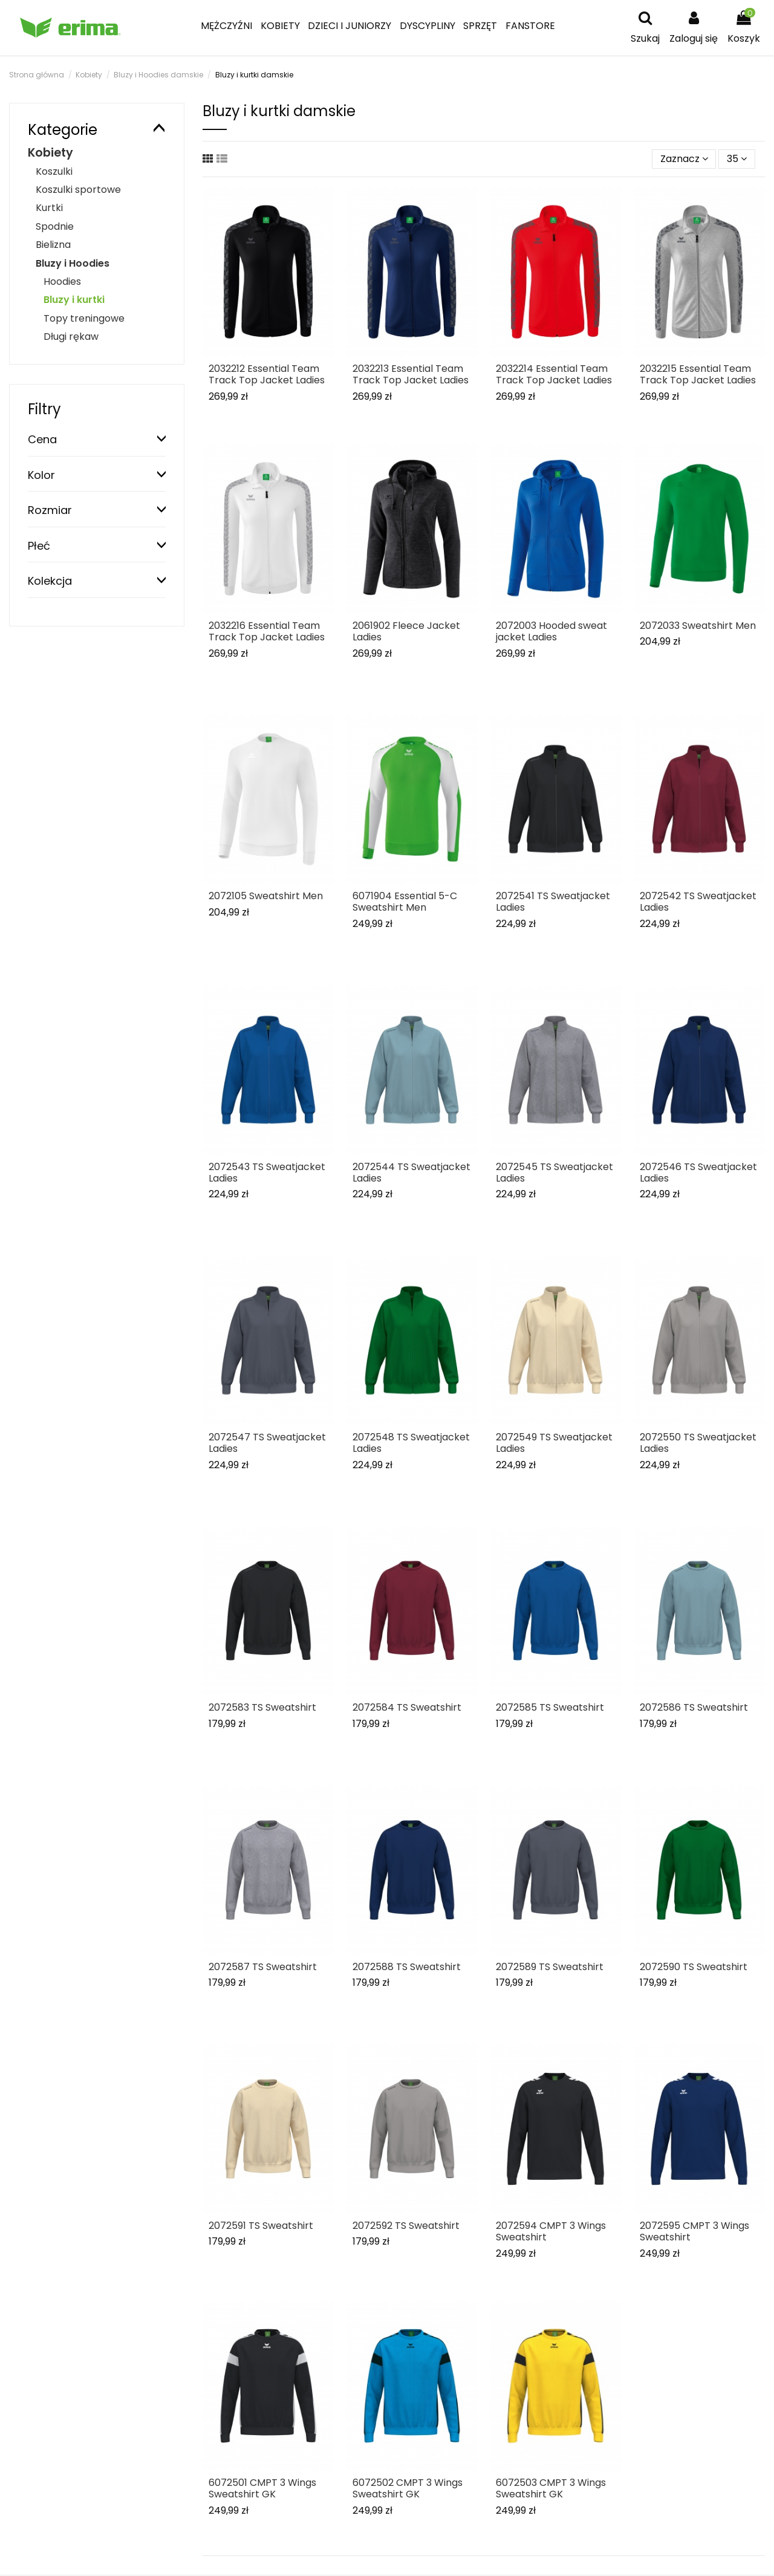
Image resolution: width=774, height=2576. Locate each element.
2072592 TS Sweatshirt (406, 2226)
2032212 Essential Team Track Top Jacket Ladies (267, 374)
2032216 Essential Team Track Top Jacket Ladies (267, 631)
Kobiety (50, 153)
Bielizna (53, 245)
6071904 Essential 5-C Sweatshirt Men (405, 901)
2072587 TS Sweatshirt (263, 1967)
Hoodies (62, 281)
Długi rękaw (71, 336)
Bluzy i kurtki (74, 300)
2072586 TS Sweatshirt (694, 1707)
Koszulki (54, 171)
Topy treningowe (84, 318)
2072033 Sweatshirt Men (698, 626)
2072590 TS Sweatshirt (693, 1967)
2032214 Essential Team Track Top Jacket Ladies (554, 374)
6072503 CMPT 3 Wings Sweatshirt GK (551, 2488)
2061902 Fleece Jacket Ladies (406, 631)
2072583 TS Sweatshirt (262, 1707)
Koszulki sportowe (78, 190)
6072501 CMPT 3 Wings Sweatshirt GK (262, 2488)
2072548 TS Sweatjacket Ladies (411, 1443)
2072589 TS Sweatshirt (549, 1967)
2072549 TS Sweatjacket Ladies (554, 1443)
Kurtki (49, 208)
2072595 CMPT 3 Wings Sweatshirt (694, 2231)
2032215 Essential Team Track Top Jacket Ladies (698, 374)
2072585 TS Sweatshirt (550, 1707)
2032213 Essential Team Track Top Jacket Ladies (411, 374)
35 (737, 159)
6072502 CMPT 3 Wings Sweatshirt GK (408, 2488)
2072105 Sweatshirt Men (266, 896)
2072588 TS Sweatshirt (407, 1967)
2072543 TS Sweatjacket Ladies (267, 1172)
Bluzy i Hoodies (72, 263)
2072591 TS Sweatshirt (261, 2226)
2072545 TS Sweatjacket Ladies (554, 1172)
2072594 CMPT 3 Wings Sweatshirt (551, 2231)
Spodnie (55, 226)
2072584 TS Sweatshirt (407, 1707)
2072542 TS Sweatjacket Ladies (698, 901)
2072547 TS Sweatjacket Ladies (267, 1443)
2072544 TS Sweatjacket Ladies (411, 1172)
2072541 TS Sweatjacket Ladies (553, 901)
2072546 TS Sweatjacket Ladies (698, 1172)
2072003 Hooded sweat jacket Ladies (551, 631)
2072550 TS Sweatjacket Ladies (698, 1443)
